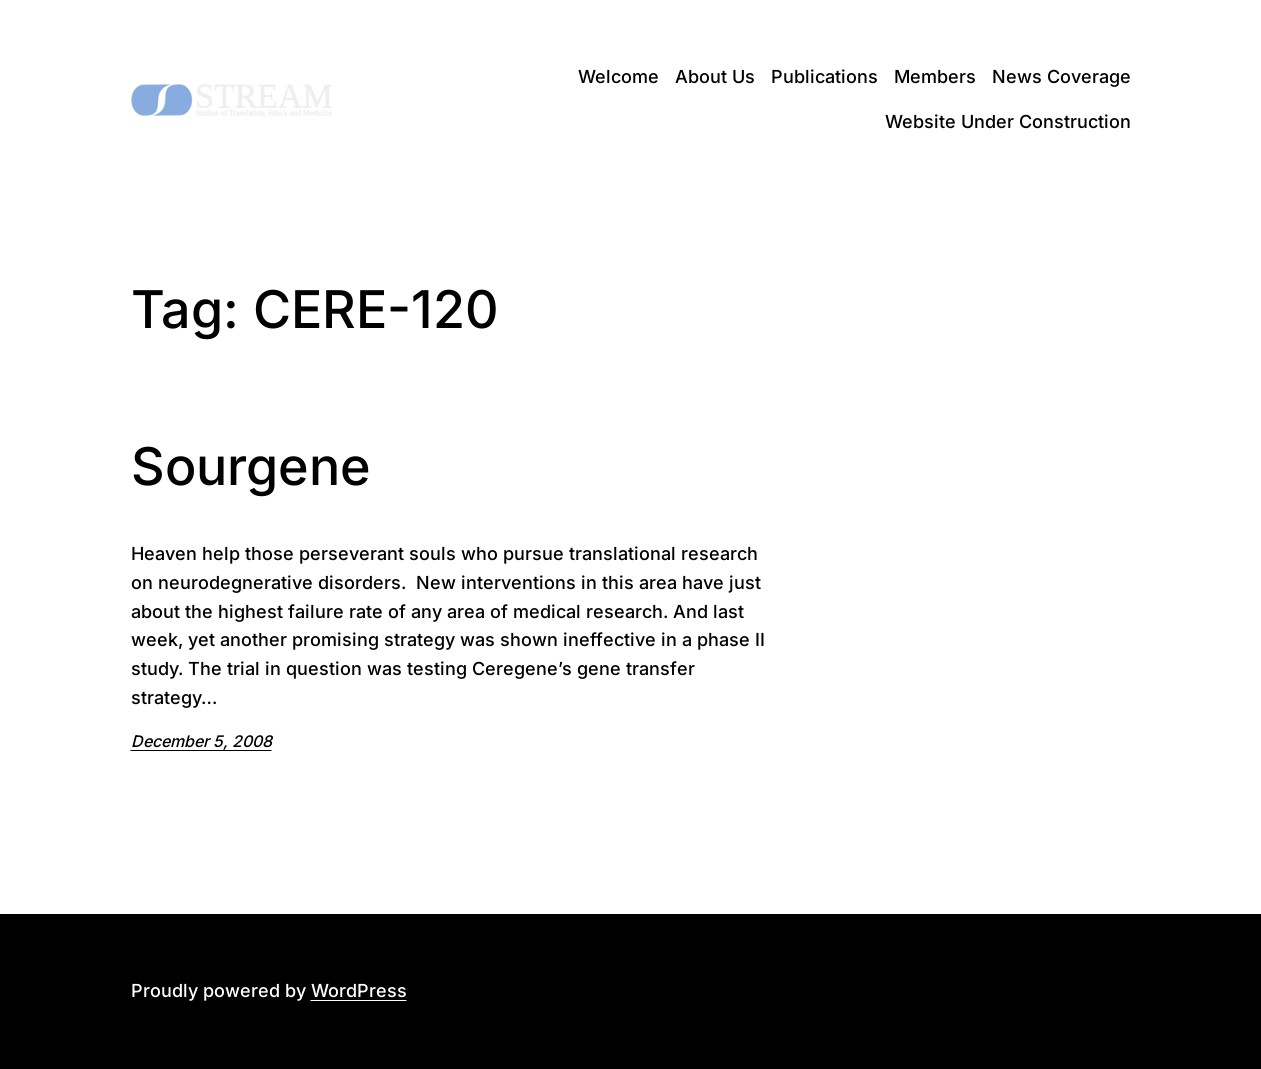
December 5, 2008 (201, 741)
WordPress (359, 990)
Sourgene (251, 467)
